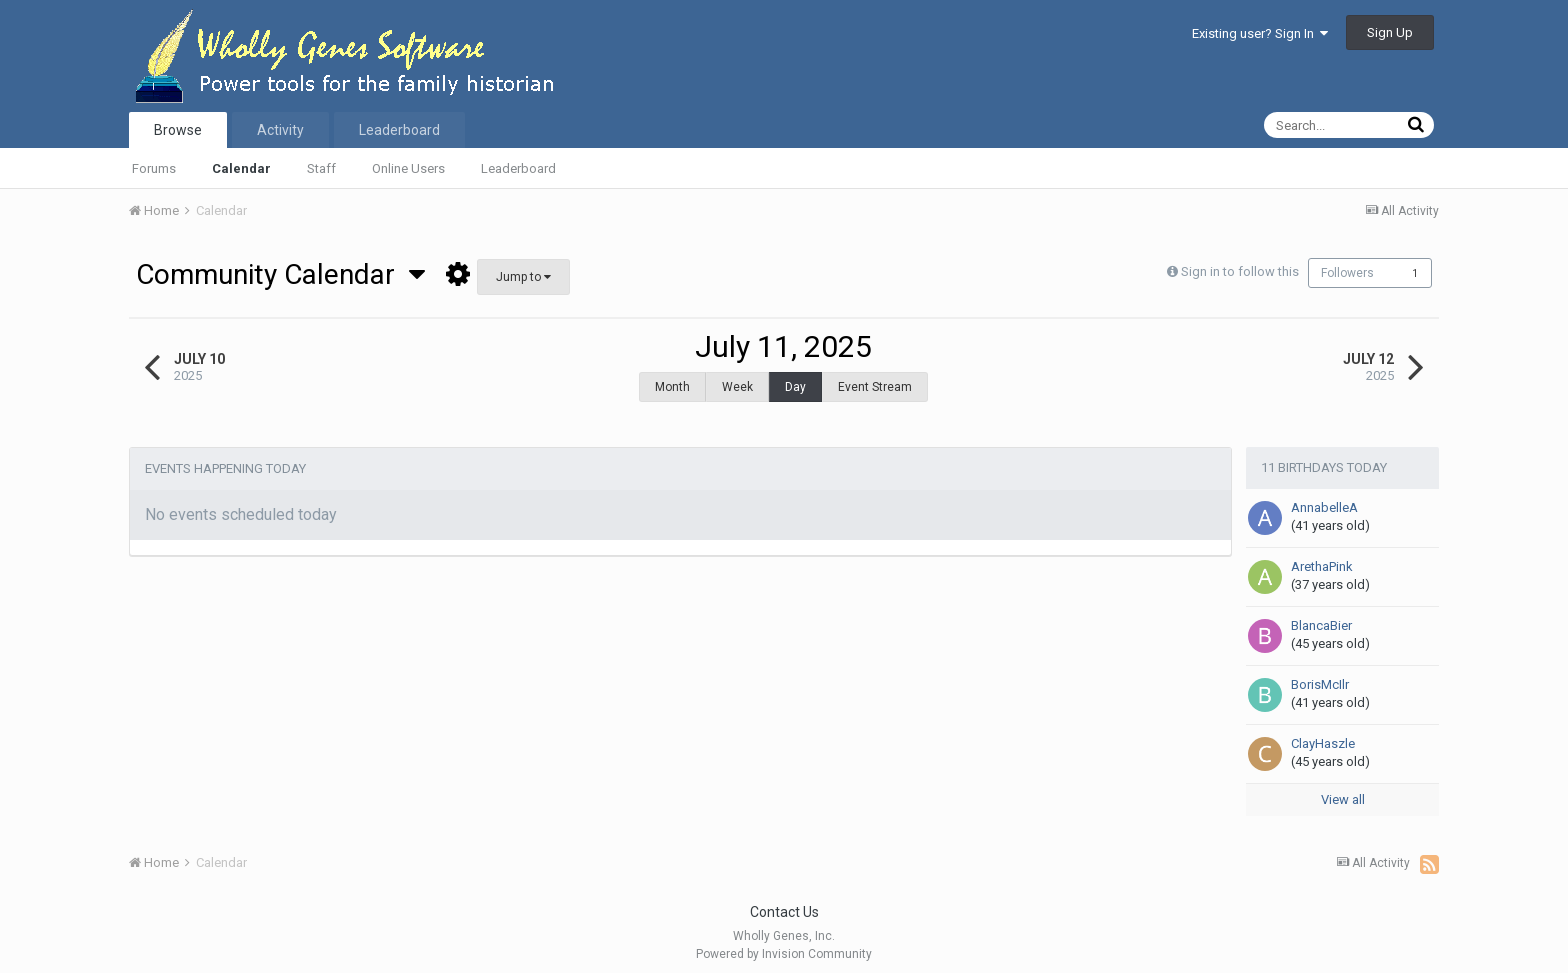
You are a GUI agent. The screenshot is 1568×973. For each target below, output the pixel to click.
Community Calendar (280, 274)
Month (672, 387)
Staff (321, 168)
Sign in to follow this (1237, 271)
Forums (154, 168)
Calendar (241, 168)
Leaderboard (518, 168)
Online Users (408, 168)
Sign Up (1390, 32)
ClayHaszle (1323, 733)
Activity (280, 130)
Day (795, 387)
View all (1343, 789)
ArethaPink (1322, 556)
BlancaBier (1321, 615)
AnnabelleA (1324, 497)
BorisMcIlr (1320, 674)
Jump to (523, 277)
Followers (1347, 273)
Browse (178, 130)
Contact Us (784, 902)
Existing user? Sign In (1260, 33)
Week (737, 387)
